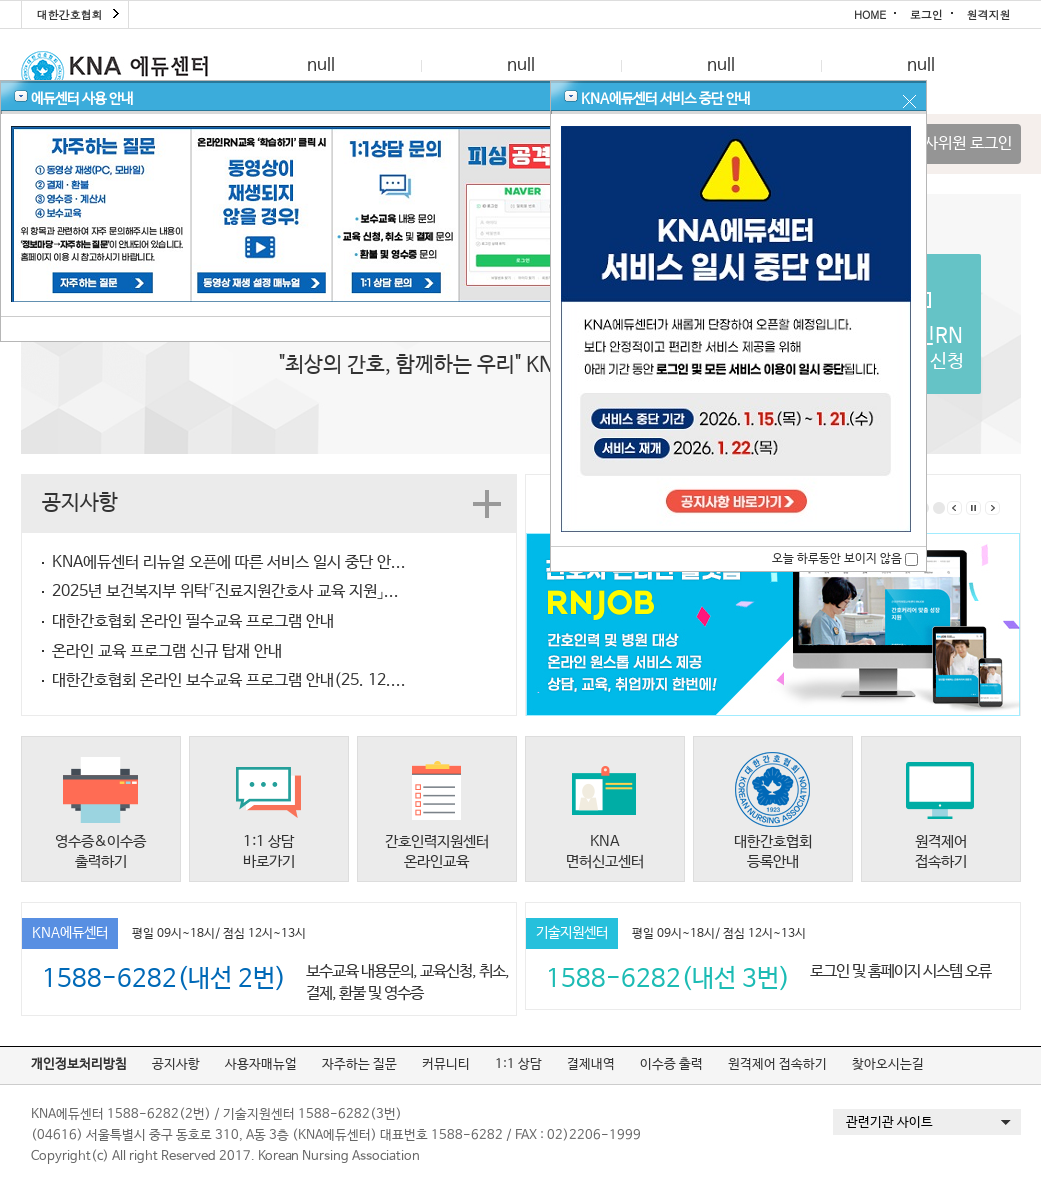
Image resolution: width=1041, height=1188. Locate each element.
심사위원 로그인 (961, 143)
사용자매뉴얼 (261, 1064)
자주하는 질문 (359, 1064)
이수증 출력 (671, 1064)
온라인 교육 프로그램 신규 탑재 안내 (167, 651)
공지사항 (176, 1064)
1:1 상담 (518, 1064)
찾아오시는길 (888, 1064)
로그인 (926, 14)
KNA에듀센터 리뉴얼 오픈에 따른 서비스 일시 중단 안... (229, 562)
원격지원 (989, 14)
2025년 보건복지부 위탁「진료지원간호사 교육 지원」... (225, 591)
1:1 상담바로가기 (269, 851)
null (321, 65)
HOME (870, 14)
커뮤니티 (446, 1064)
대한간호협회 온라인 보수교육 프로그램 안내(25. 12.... (229, 680)
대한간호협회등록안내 (773, 851)
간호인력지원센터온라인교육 (437, 851)
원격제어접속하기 (941, 851)
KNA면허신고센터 (605, 851)
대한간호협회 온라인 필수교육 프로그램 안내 (193, 621)
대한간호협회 (70, 14)
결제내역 (591, 1064)
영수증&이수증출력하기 (100, 851)
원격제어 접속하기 (777, 1064)
